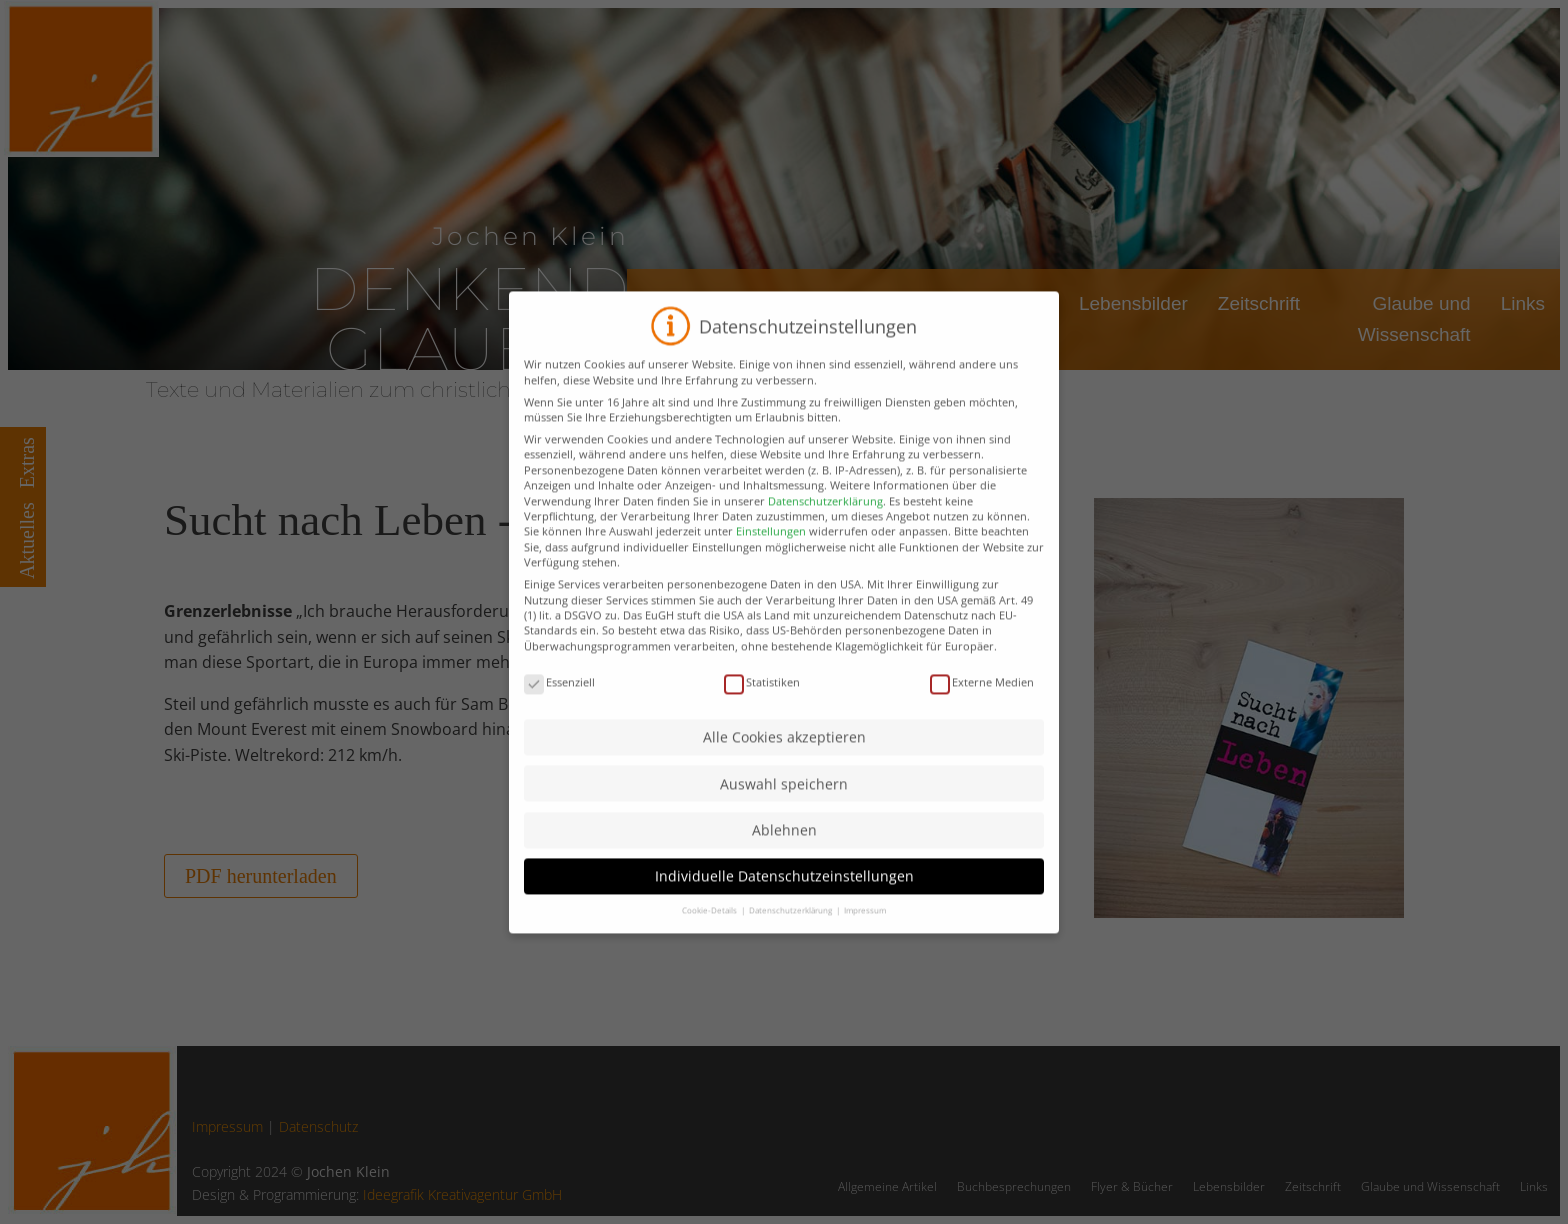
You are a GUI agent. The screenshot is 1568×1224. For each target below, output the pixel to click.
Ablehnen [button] (784, 863)
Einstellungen (771, 564)
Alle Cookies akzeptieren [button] (784, 770)
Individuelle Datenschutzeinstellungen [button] (784, 909)
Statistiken (762, 714)
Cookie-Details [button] (710, 943)
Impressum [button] (865, 943)
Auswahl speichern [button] (784, 816)
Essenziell (559, 714)
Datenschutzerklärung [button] (791, 943)
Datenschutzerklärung (825, 533)
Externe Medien (982, 714)
